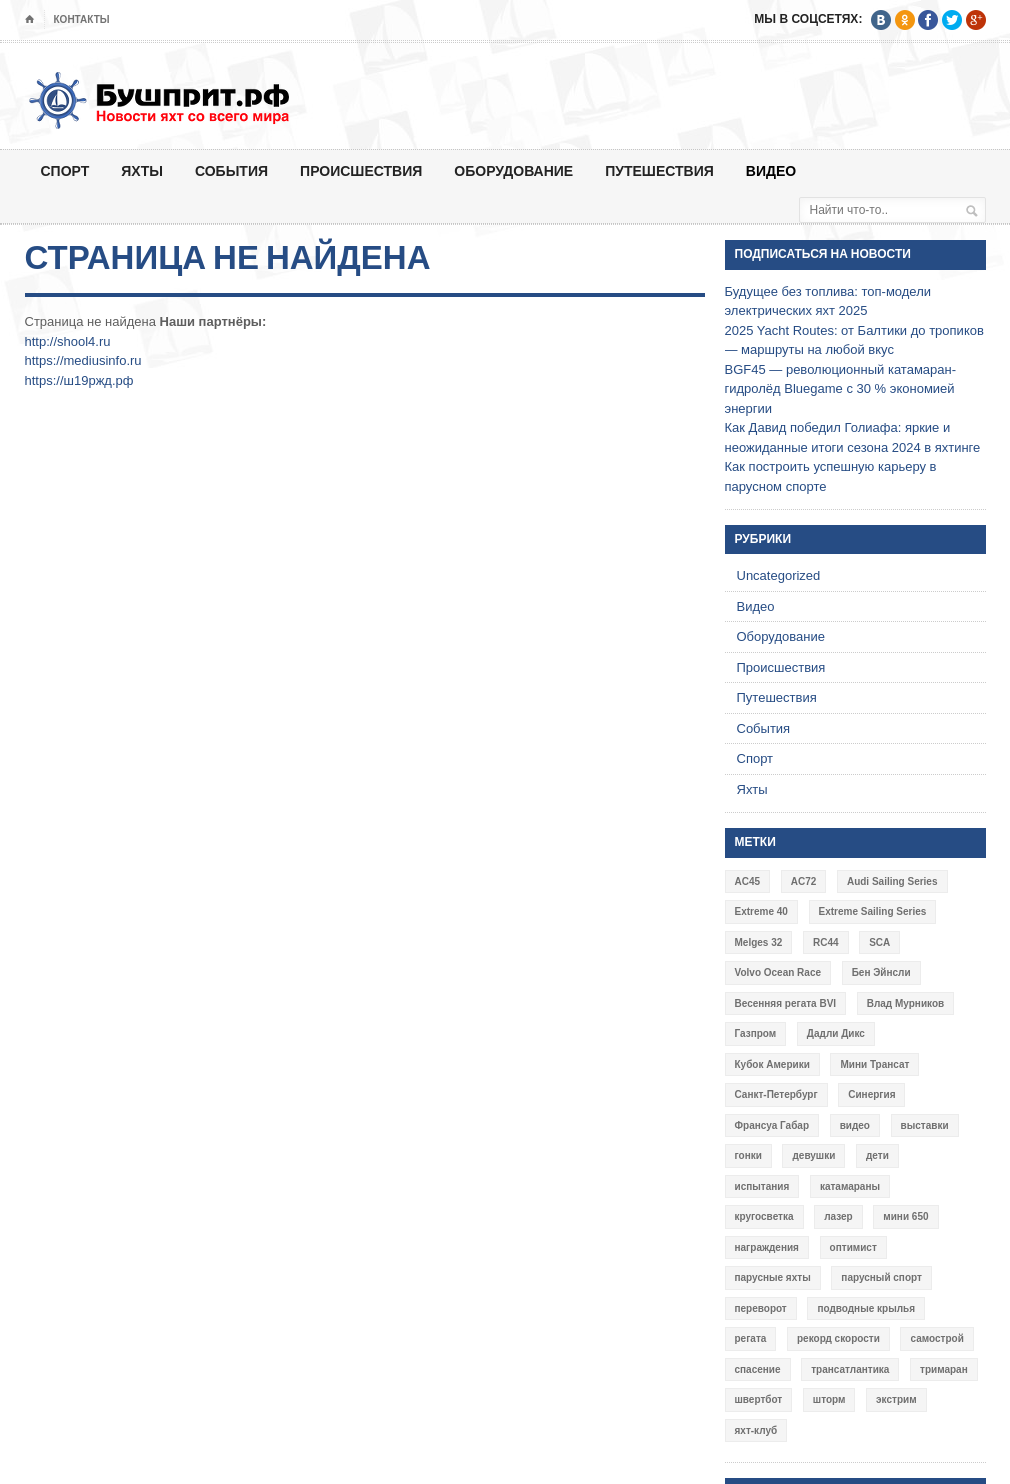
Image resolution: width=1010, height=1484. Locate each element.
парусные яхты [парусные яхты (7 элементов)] (773, 1277)
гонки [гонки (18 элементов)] (748, 1155)
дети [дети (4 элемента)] (877, 1155)
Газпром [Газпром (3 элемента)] (756, 1033)
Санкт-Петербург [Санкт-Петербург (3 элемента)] (776, 1094)
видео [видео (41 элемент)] (855, 1125)
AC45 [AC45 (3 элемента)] (748, 881)
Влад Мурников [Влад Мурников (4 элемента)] (905, 1003)
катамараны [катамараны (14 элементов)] (850, 1186)
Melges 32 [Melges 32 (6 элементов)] (759, 942)
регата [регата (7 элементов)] (751, 1338)
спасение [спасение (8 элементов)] (758, 1369)
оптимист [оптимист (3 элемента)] (853, 1247)
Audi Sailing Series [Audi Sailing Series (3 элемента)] (892, 881)
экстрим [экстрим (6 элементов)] (896, 1399)
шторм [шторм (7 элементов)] (829, 1399)
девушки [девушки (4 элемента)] (813, 1155)
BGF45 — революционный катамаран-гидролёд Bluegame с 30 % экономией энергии (841, 389)
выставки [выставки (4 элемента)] (925, 1125)
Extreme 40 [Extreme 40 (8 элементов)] (761, 911)
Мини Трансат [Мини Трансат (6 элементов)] (874, 1064)
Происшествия (361, 170)
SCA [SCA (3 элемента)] (879, 942)
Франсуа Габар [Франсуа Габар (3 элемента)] (772, 1125)
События (231, 170)
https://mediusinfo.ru (83, 360)
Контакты (82, 19)
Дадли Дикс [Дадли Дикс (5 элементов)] (836, 1033)
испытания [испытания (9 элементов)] (762, 1186)
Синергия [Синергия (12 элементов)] (871, 1094)
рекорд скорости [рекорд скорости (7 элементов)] (838, 1338)
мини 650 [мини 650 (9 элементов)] (905, 1216)
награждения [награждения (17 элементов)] (767, 1247)
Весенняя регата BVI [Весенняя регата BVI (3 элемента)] (786, 1003)
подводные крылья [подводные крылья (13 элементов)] (866, 1308)
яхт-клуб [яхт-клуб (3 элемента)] (756, 1430)
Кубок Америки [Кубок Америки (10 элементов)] (772, 1064)
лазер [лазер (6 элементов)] (838, 1216)
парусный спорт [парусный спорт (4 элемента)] (881, 1277)
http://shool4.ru (68, 341)
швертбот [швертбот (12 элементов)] (759, 1399)
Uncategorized (779, 575)
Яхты (142, 170)
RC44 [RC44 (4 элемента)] (826, 942)
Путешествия (659, 170)
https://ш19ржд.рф (79, 380)
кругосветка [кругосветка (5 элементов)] (764, 1216)
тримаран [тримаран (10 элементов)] (944, 1369)
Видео (771, 170)
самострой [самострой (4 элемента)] (936, 1338)
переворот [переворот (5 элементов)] (761, 1308)
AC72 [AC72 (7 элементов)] (804, 881)
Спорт (65, 170)
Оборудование (513, 170)
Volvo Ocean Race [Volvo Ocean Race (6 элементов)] (778, 972)
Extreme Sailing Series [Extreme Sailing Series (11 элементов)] (873, 911)
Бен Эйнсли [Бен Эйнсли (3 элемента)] (881, 972)
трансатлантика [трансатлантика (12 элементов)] (850, 1369)
